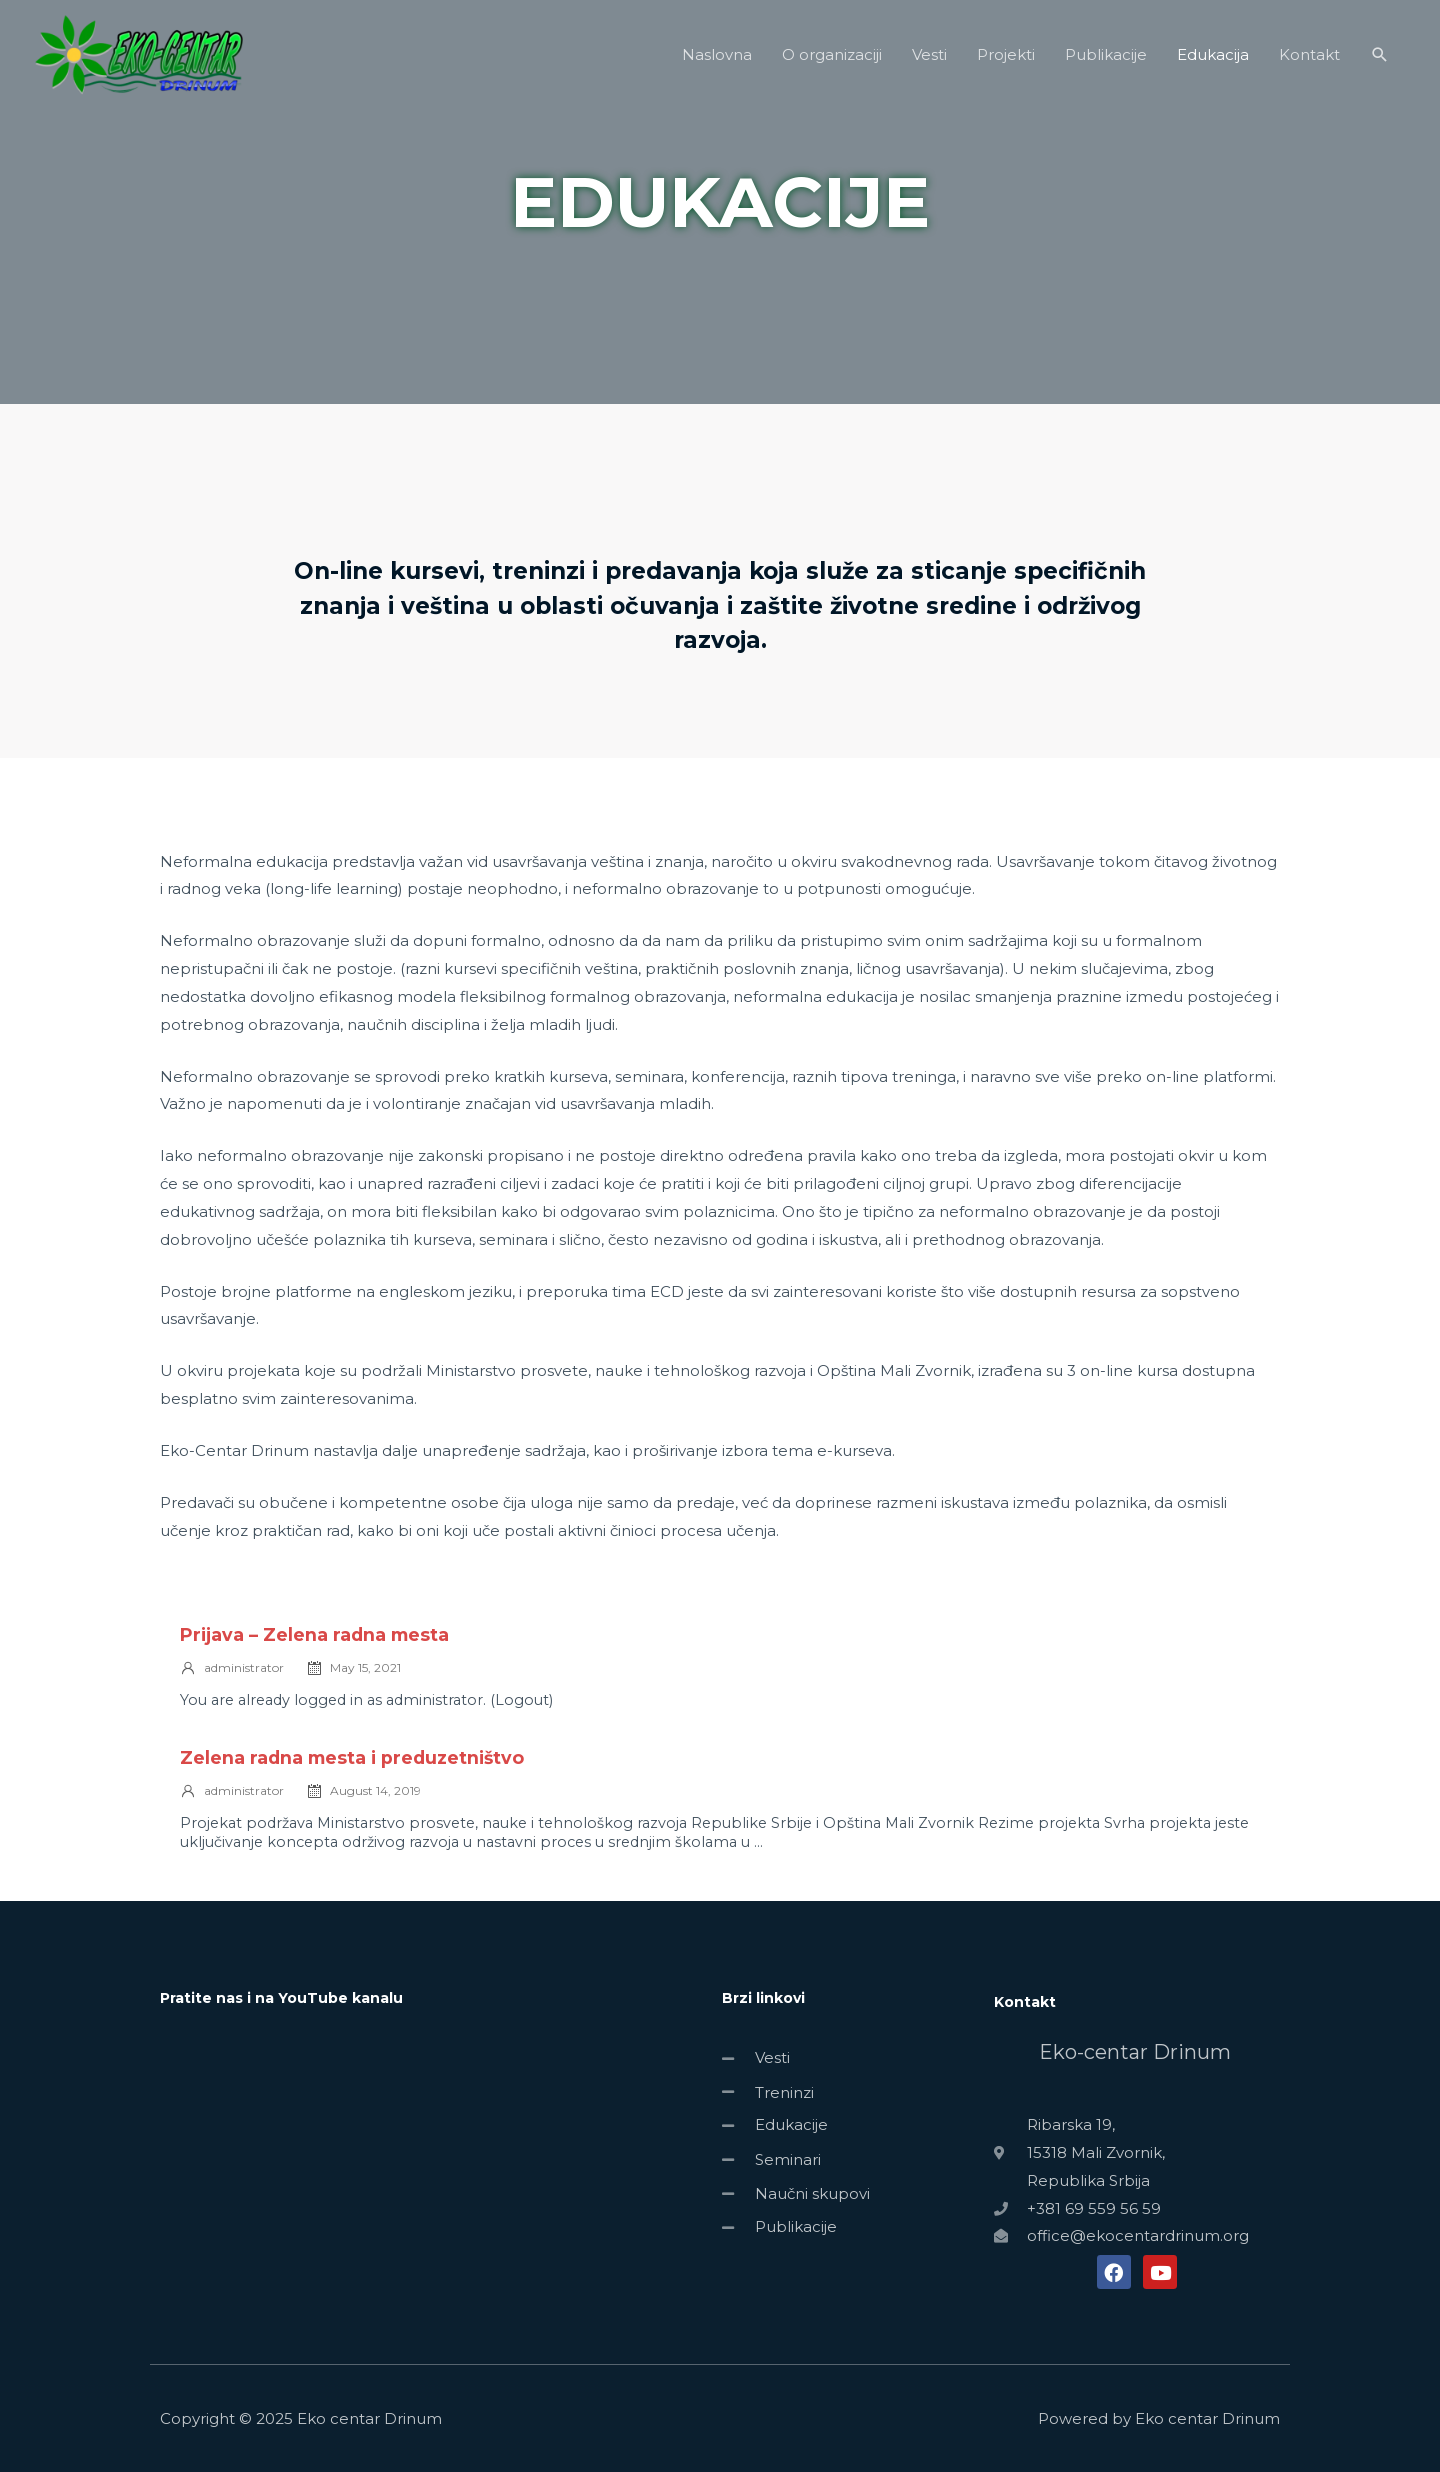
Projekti (1006, 64)
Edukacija (1213, 64)
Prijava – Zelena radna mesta (314, 1634)
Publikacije (1106, 64)
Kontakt (1309, 64)
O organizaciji (832, 64)
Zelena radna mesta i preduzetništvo (352, 1757)
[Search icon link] (1380, 65)
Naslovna (717, 64)
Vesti (929, 64)
